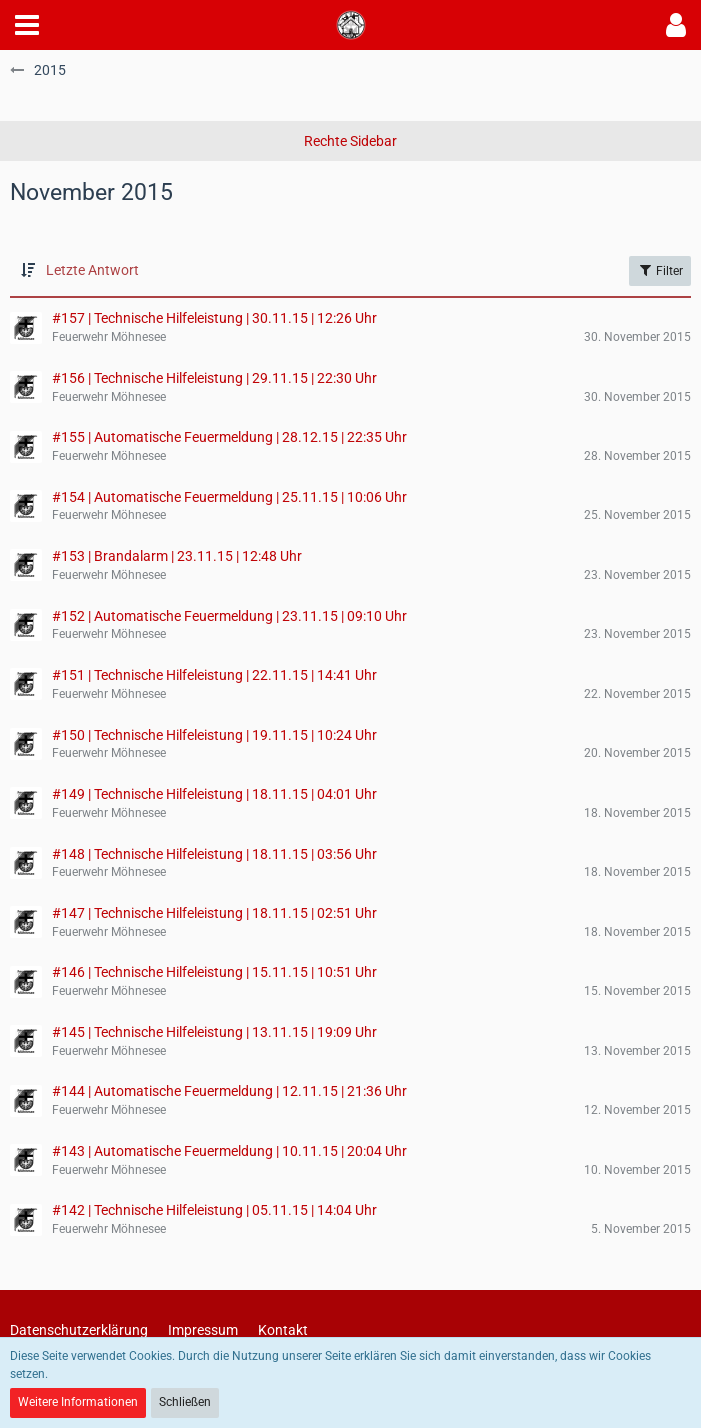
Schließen (185, 1402)
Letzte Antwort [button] (92, 270)
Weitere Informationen (78, 1402)
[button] (27, 25)
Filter (660, 270)
